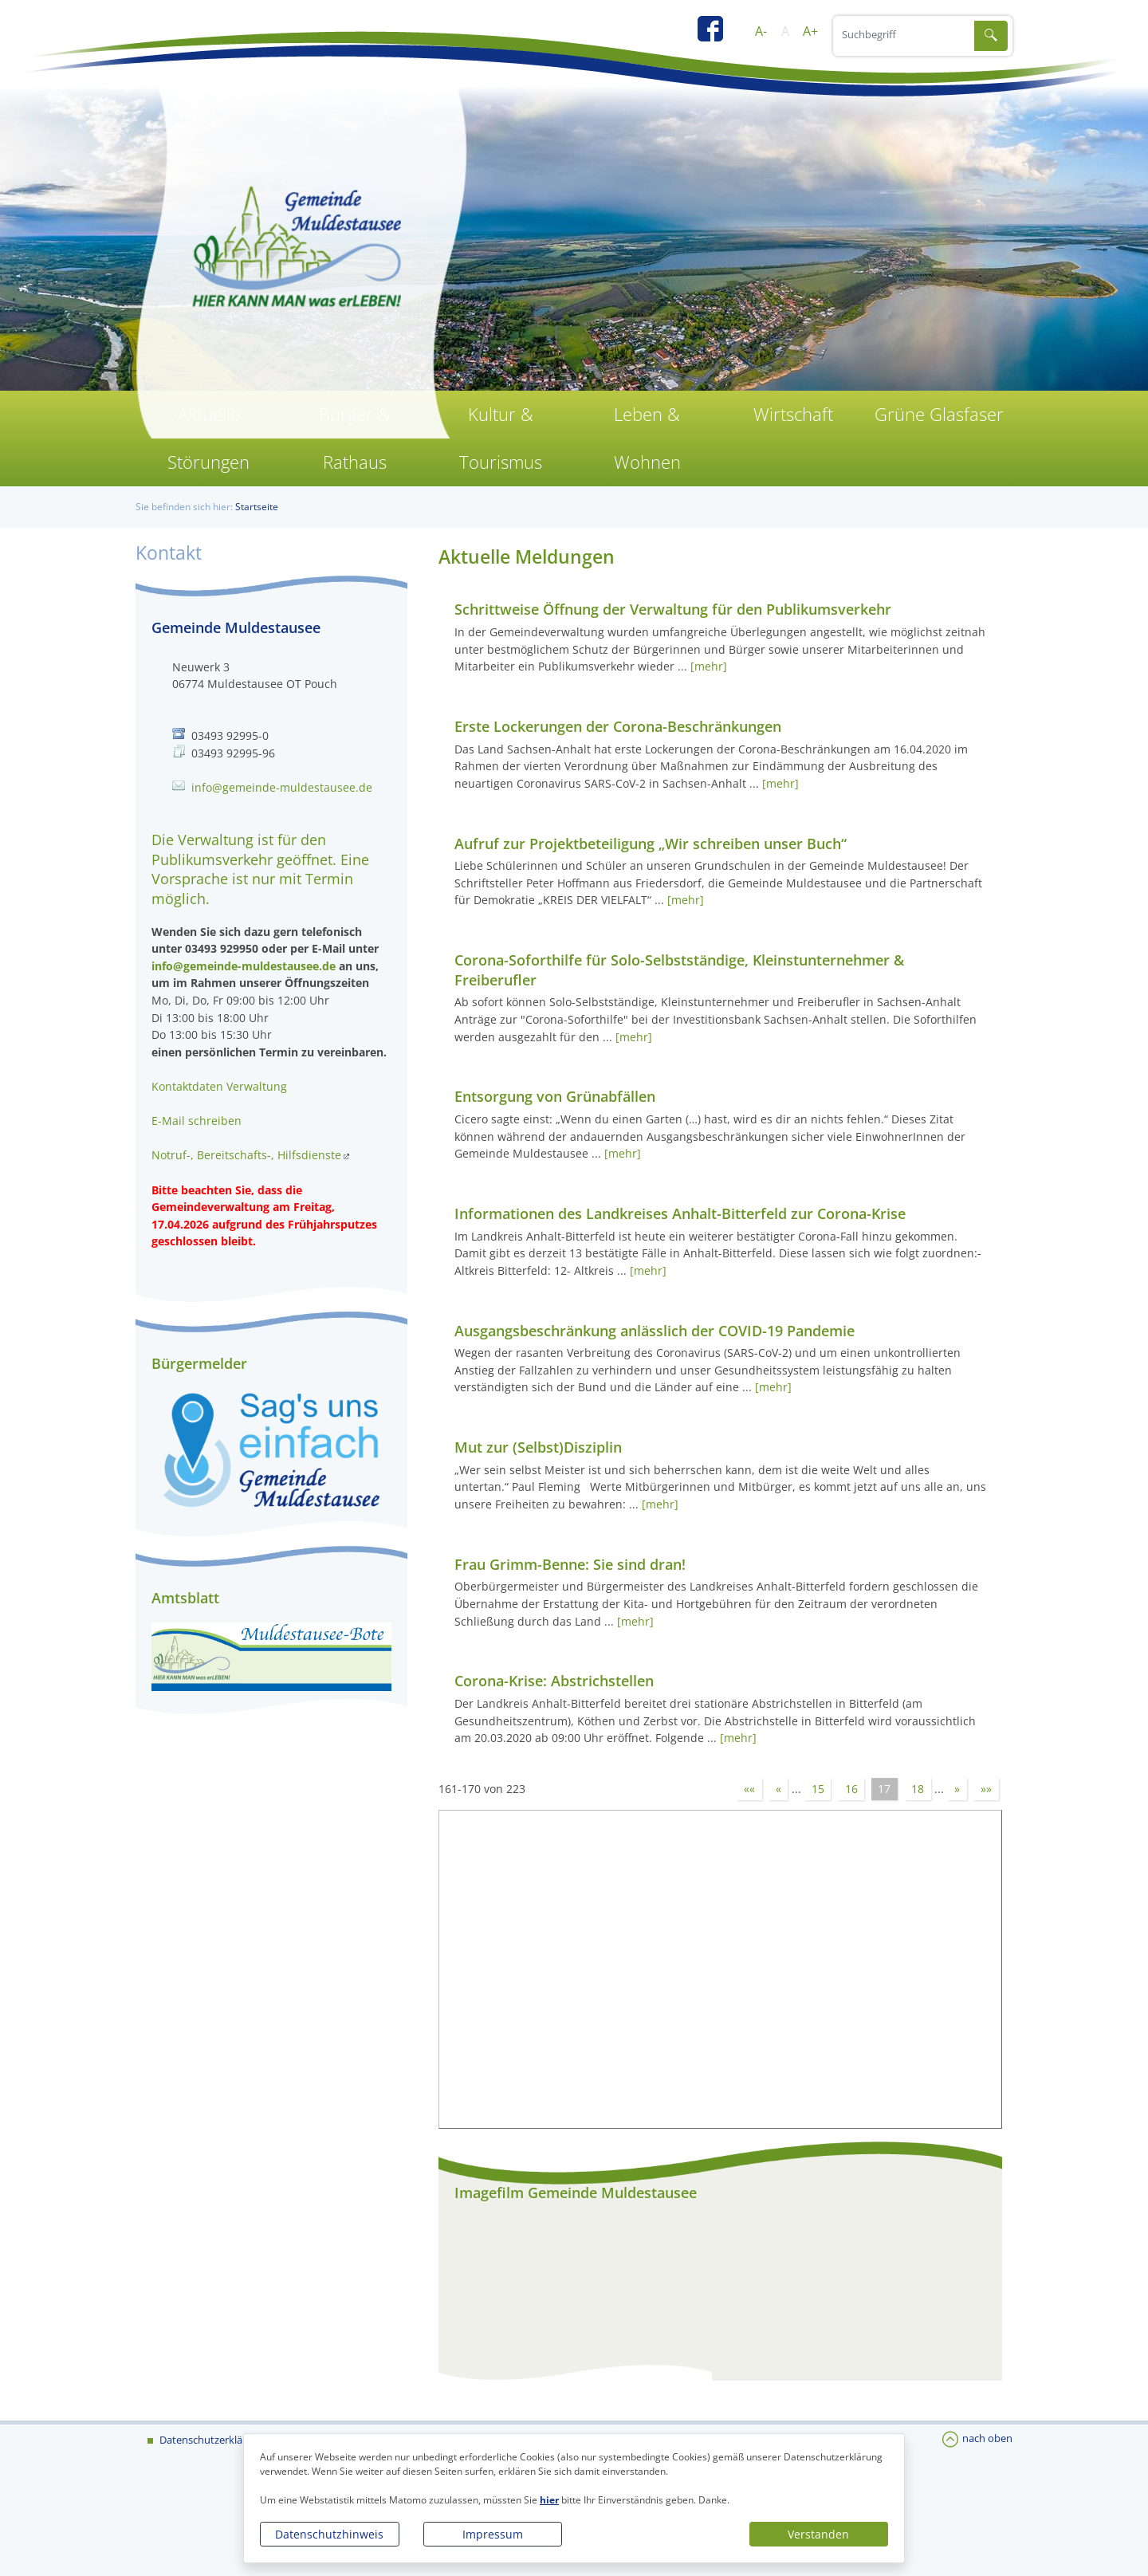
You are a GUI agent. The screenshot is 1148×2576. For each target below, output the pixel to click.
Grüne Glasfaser (939, 414)
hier (549, 2500)
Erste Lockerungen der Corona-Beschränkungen (617, 726)
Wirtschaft (793, 414)
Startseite (256, 506)
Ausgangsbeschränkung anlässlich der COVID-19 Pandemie (654, 1330)
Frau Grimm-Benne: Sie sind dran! (570, 1564)
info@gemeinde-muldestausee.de (281, 787)
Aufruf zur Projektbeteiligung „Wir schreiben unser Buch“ (650, 843)
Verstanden (818, 2534)
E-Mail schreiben (196, 1120)
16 (851, 1788)
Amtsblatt (185, 1597)
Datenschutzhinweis (329, 2534)
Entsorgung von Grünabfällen (554, 1096)
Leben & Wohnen (647, 438)
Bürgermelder (199, 1363)
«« (749, 1788)
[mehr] (708, 666)
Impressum (492, 2534)
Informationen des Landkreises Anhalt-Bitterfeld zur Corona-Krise (680, 1213)
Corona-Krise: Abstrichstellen (554, 1680)
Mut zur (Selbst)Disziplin (538, 1447)
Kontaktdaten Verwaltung (219, 1086)
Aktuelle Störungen (208, 438)
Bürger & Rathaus (355, 438)
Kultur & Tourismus (500, 438)
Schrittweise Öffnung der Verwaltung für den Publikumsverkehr (672, 609)
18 (917, 1788)
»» (986, 1788)
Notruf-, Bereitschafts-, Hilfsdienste (246, 1154)
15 (818, 1788)
